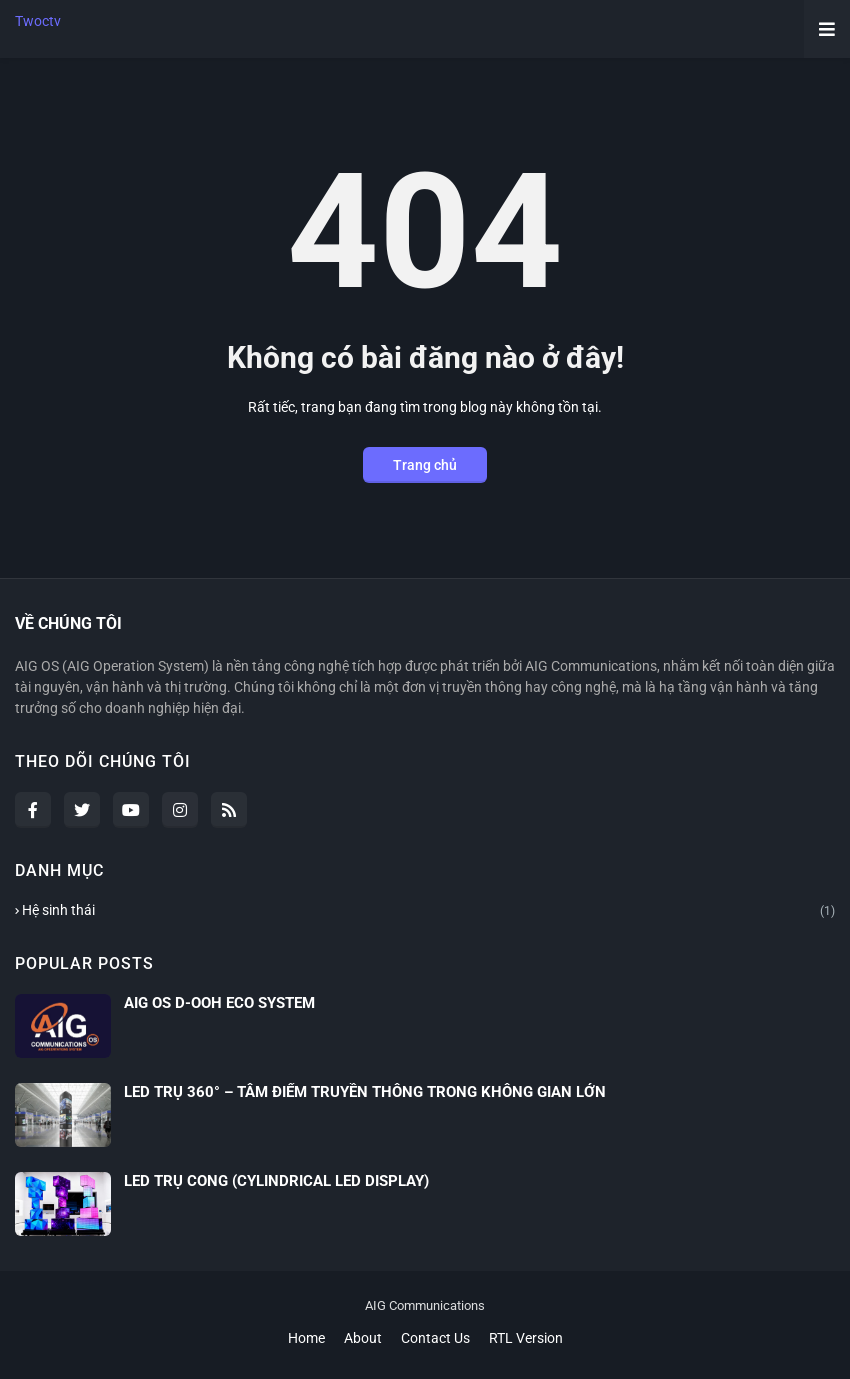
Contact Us (435, 1338)
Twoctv (38, 21)
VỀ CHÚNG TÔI (68, 623)
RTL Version (526, 1338)
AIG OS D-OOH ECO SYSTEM (219, 1003)
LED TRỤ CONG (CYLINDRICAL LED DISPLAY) (276, 1181)
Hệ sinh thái (428, 911)
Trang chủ (425, 465)
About (363, 1338)
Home (306, 1338)
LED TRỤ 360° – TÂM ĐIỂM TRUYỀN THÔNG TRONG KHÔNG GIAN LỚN (365, 1092)
